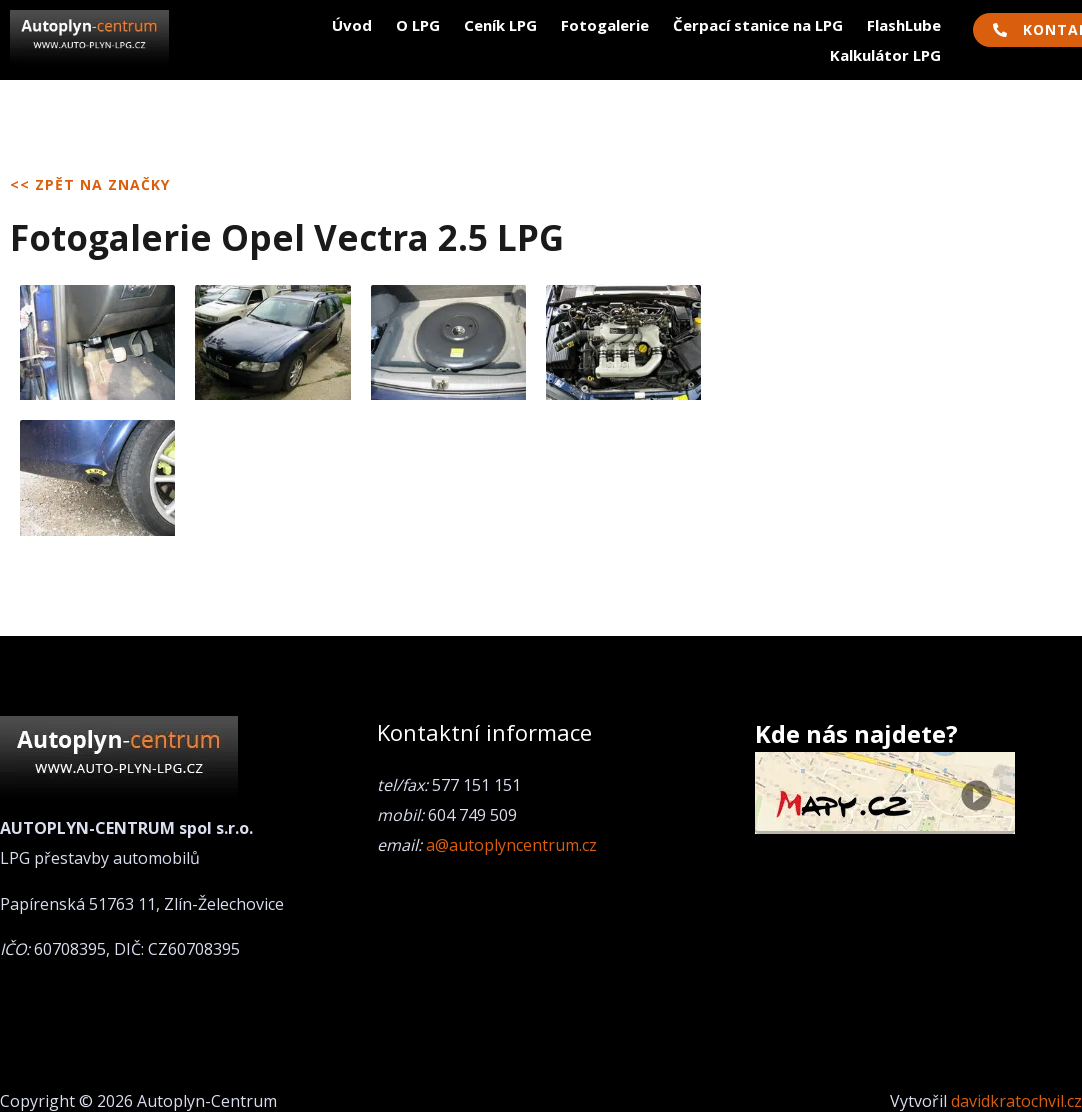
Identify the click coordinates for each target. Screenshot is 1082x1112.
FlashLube (904, 25)
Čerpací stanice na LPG (758, 25)
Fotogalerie (605, 25)
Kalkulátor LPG (885, 55)
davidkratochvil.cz (1016, 1101)
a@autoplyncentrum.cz (511, 845)
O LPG (418, 25)
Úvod (352, 25)
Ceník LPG (500, 25)
